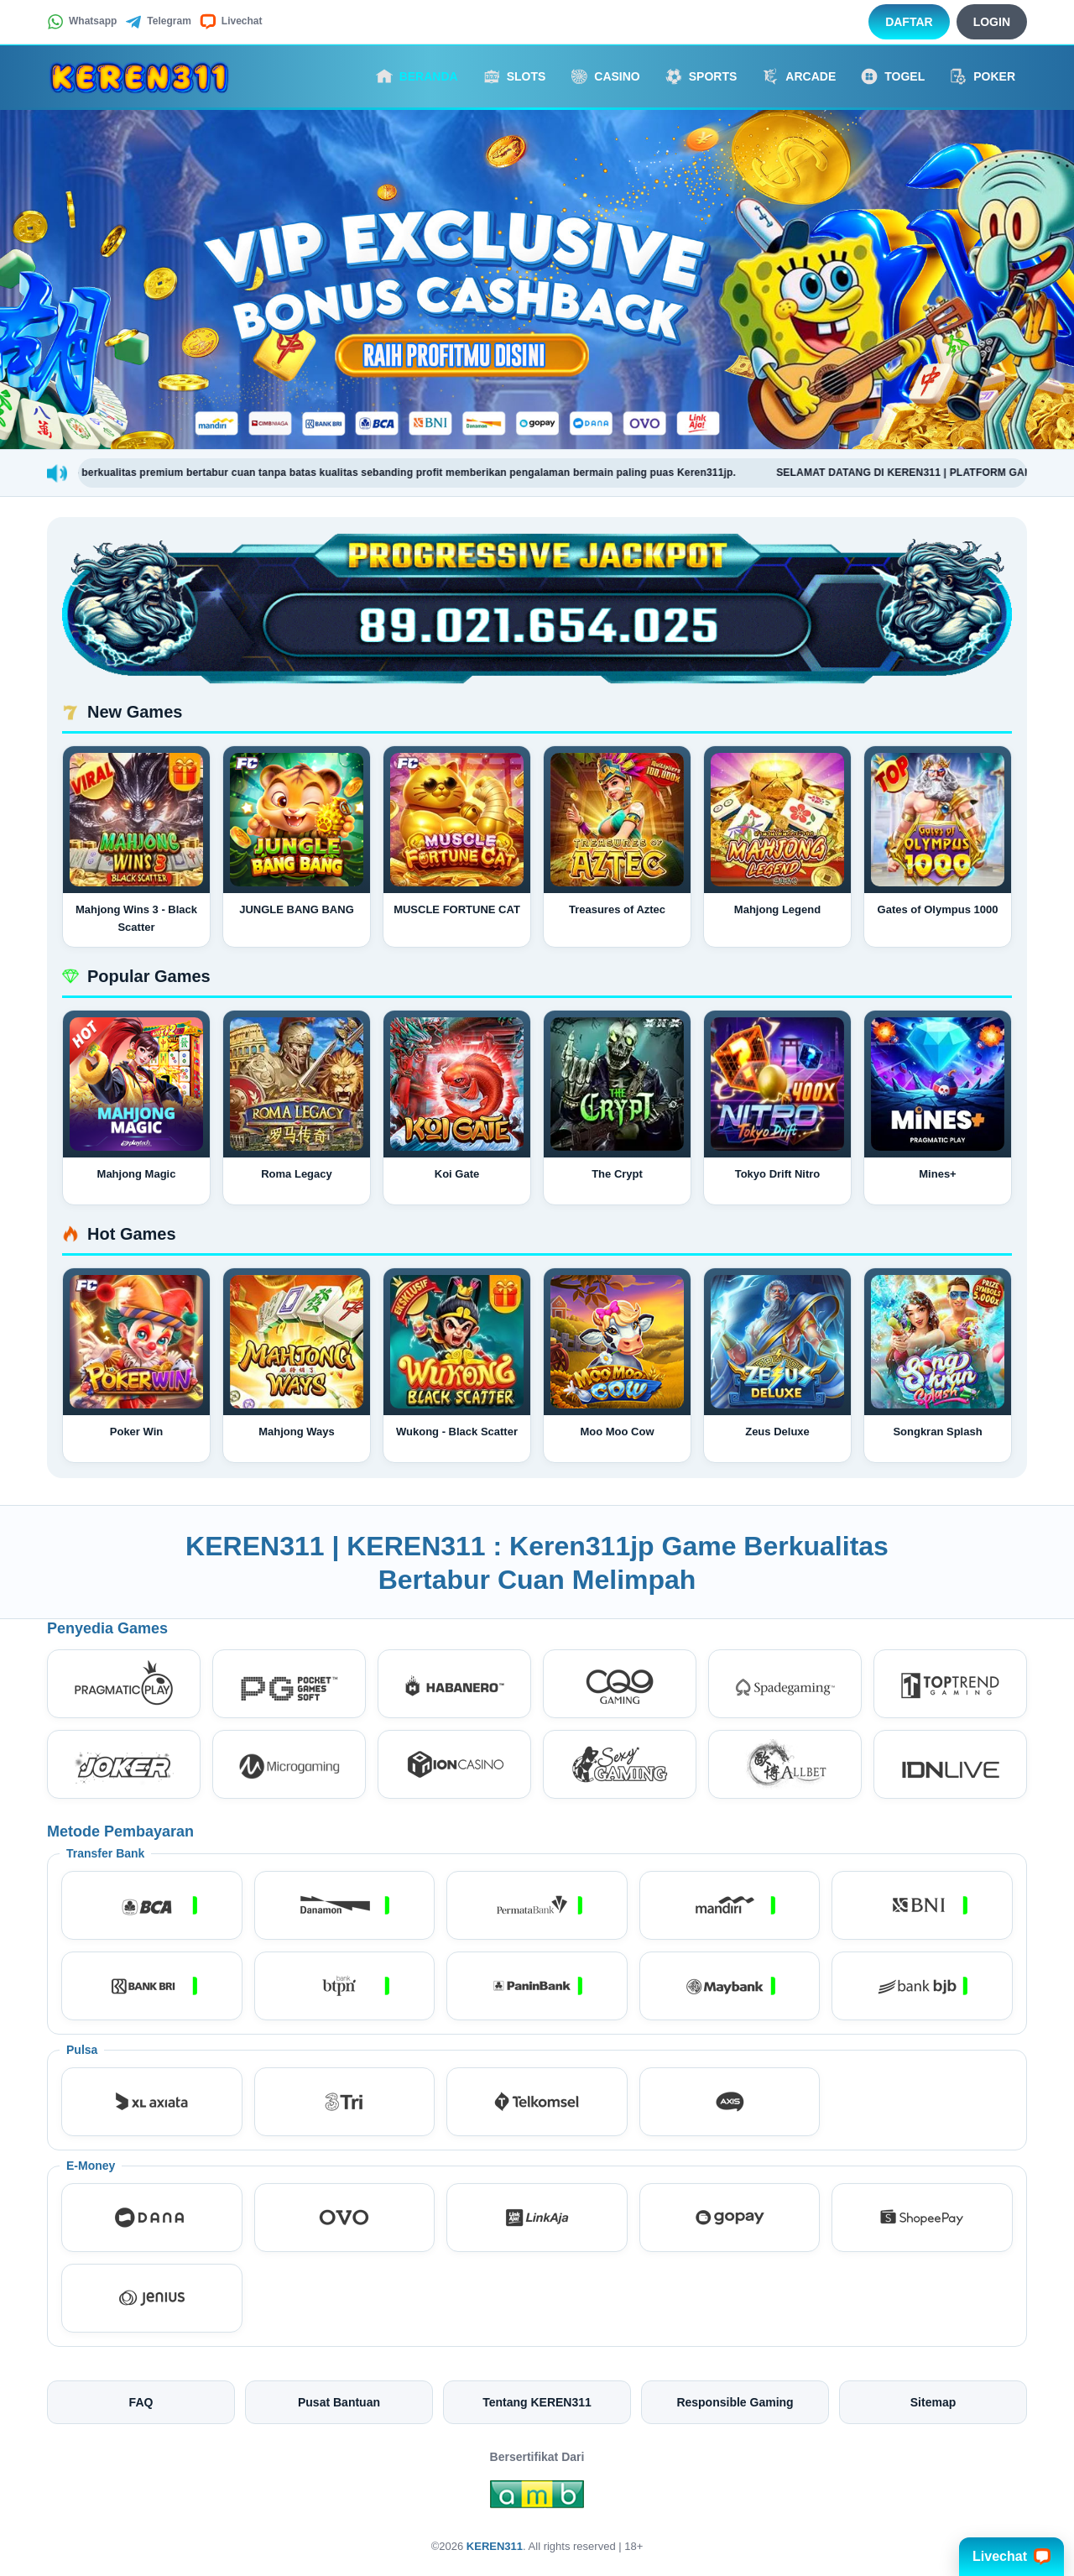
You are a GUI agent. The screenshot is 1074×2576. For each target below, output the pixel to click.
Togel (893, 76)
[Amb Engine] (537, 2498)
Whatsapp (82, 21)
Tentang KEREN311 (537, 2402)
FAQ (141, 2402)
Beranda (417, 76)
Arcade (799, 76)
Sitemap (933, 2402)
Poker (982, 76)
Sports (701, 76)
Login (991, 22)
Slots (514, 76)
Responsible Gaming (734, 2402)
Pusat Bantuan (339, 2402)
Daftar (909, 22)
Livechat (231, 21)
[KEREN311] (139, 76)
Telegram (157, 21)
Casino (605, 76)
